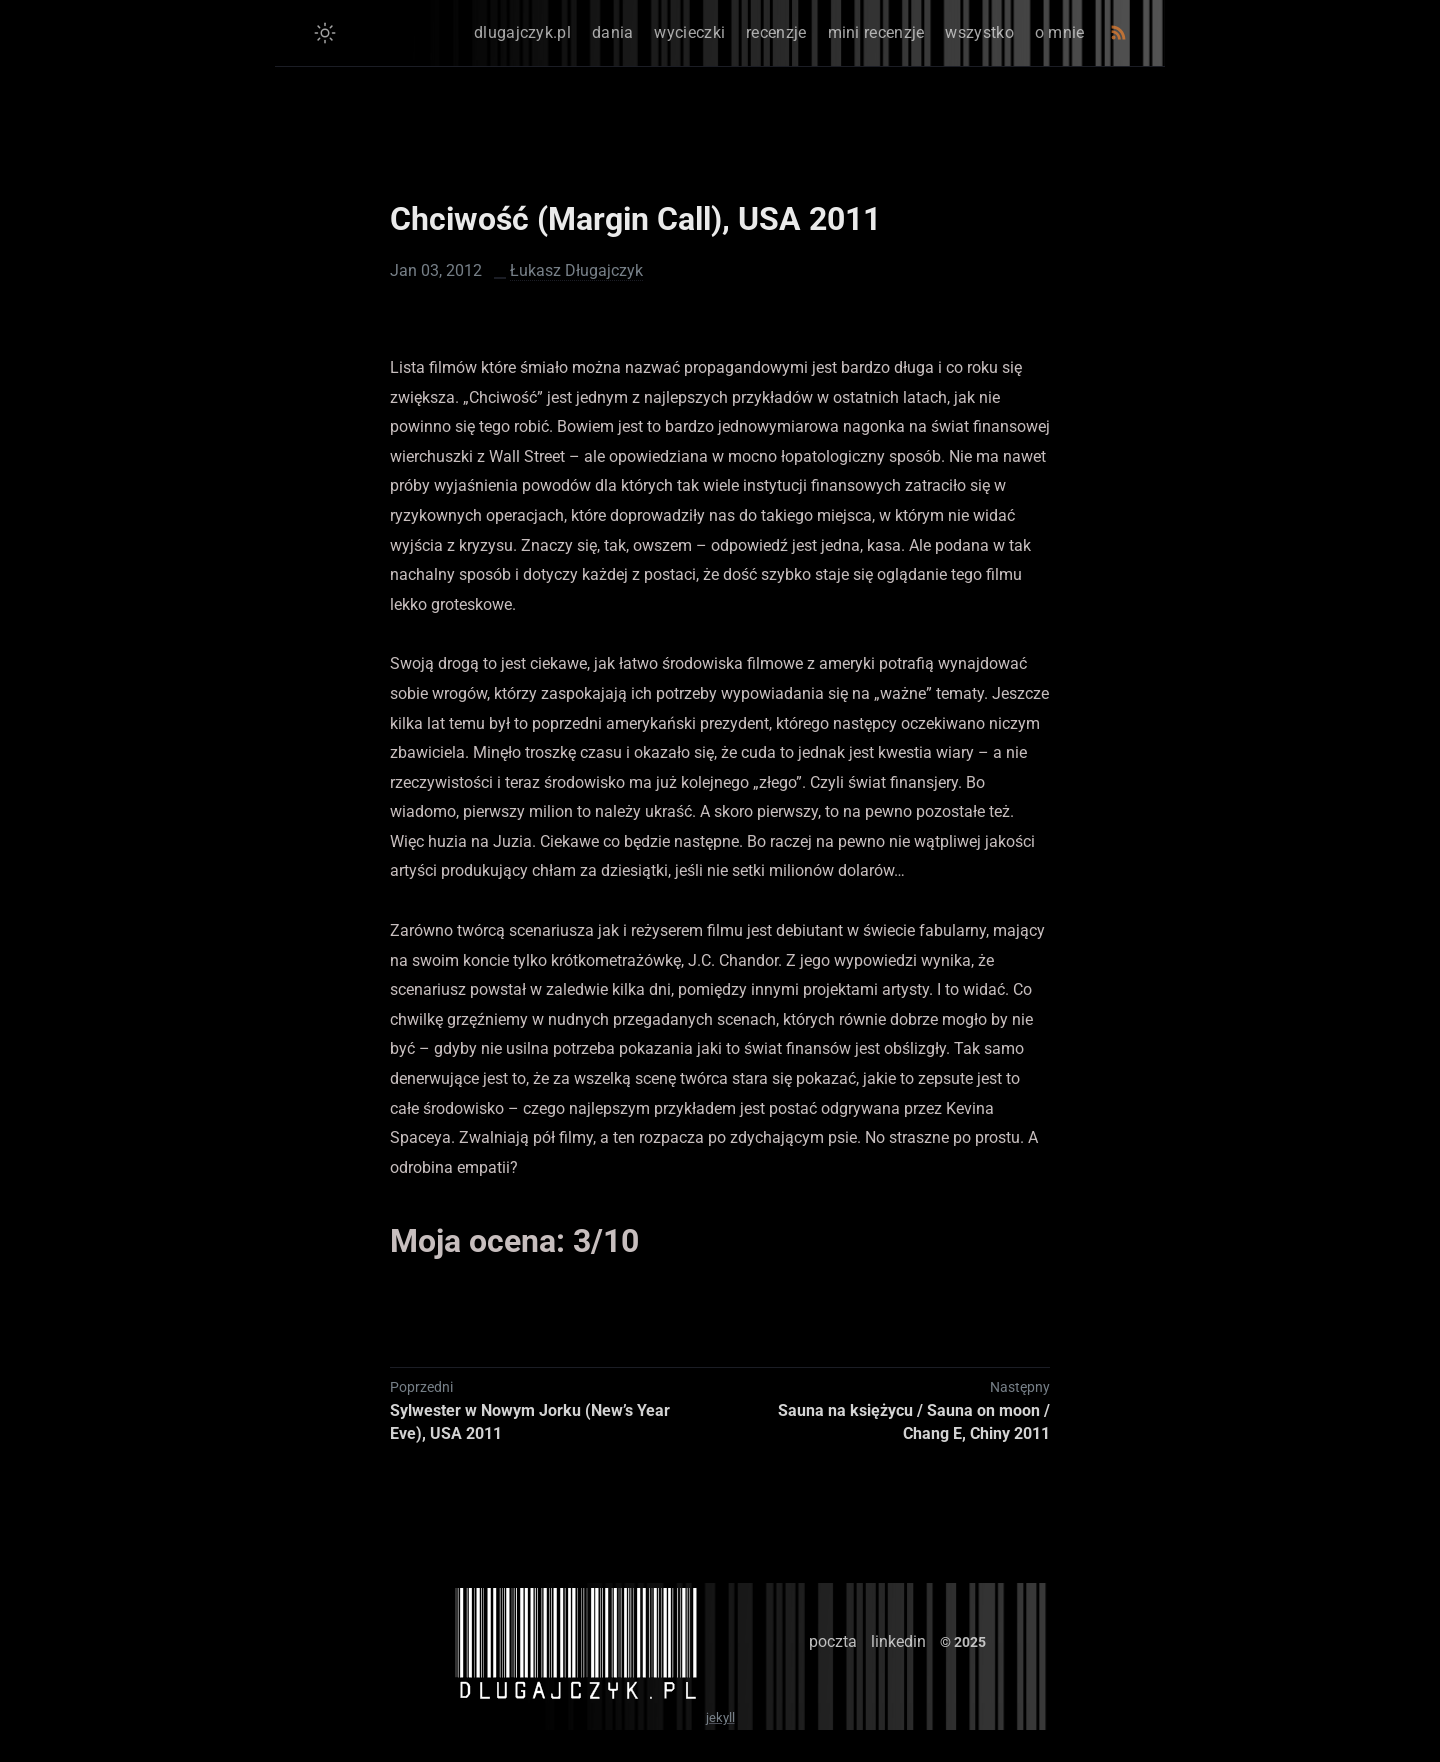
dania (613, 32)
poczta (833, 1641)
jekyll (720, 1717)
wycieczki (689, 32)
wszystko (979, 32)
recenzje (776, 32)
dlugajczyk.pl (522, 32)
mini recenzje (876, 32)
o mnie (1060, 32)
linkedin (898, 1641)
